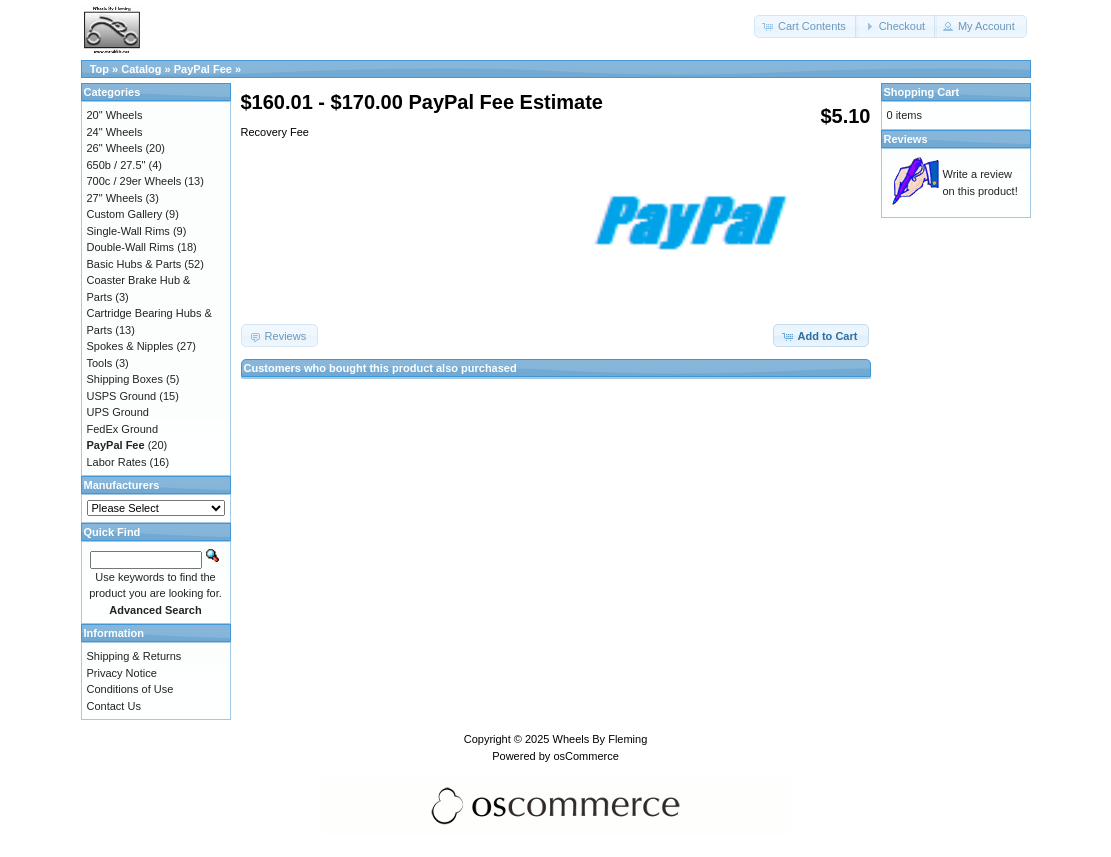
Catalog (141, 69)
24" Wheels (115, 132)
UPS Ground (118, 412)
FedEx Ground (123, 429)
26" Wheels (115, 148)
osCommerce (585, 756)
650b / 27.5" (116, 165)
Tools (100, 363)
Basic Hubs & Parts (134, 264)
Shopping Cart (922, 92)
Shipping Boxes (125, 379)
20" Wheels (115, 115)
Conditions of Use (130, 689)
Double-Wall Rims (131, 247)
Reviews (906, 139)
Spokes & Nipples (130, 346)
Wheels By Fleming (600, 739)
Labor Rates (117, 462)
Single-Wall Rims (128, 231)
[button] (806, 26)
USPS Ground (122, 396)
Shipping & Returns (134, 656)
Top (99, 69)
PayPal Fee (203, 69)
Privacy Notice (122, 673)
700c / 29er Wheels (134, 181)
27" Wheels (115, 198)
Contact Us (114, 706)
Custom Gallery (125, 214)
